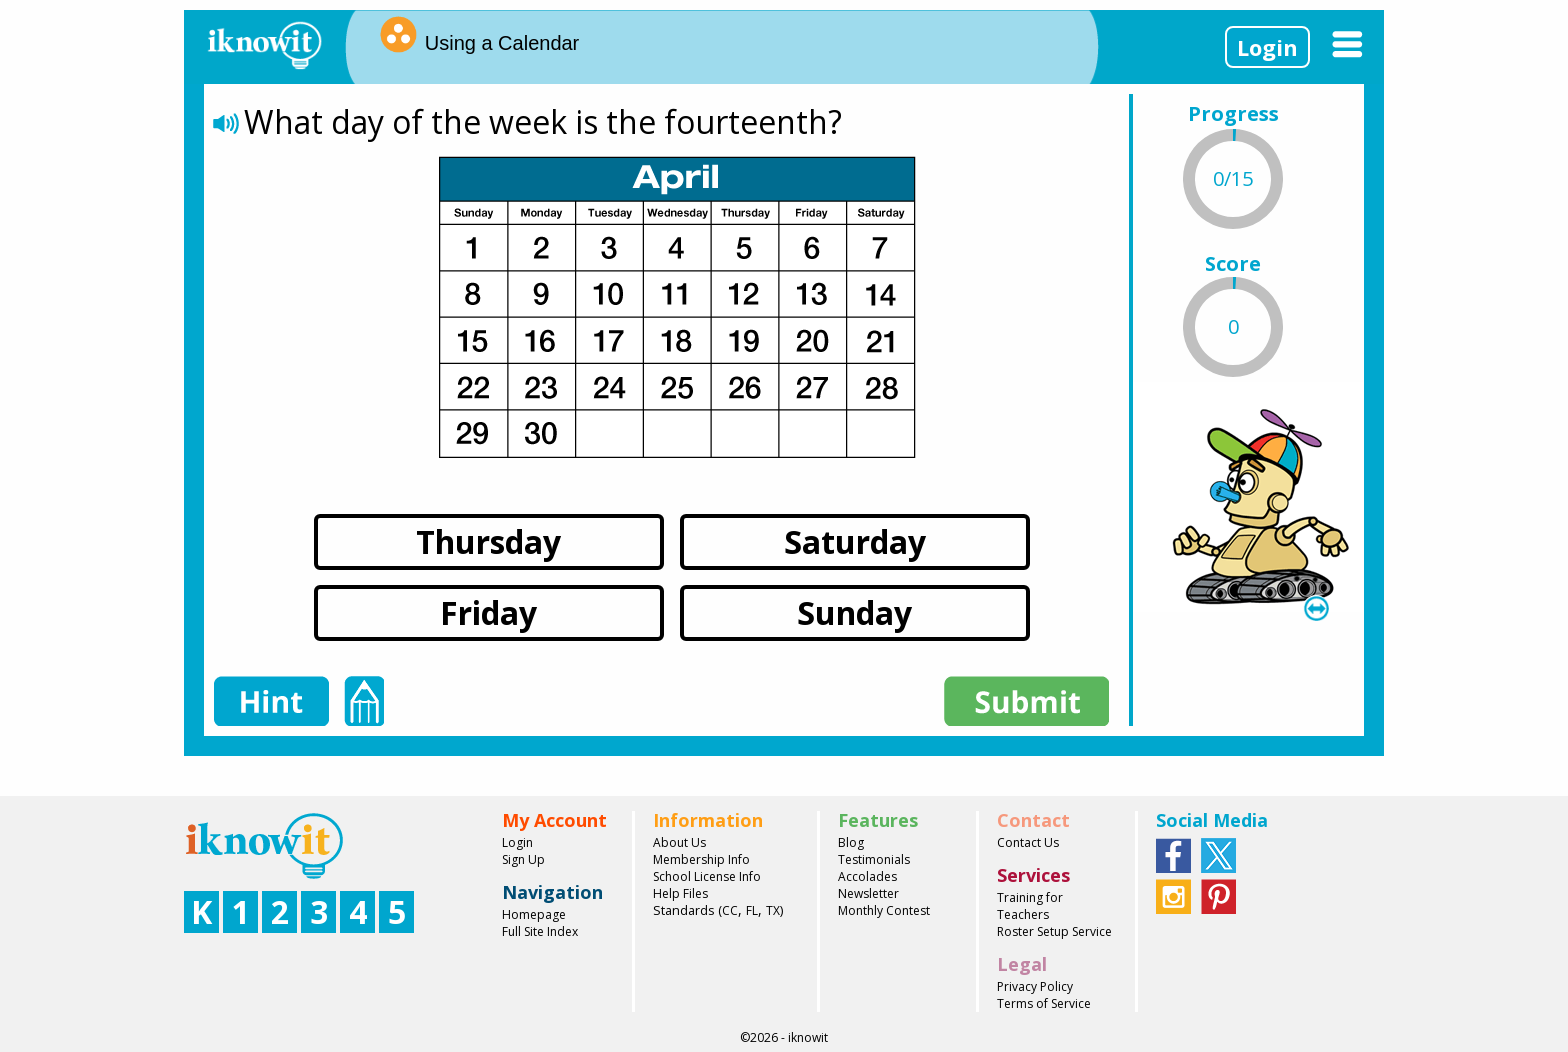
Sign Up (523, 859)
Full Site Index (540, 931)
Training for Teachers (1030, 906)
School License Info (707, 876)
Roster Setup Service (1054, 931)
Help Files (680, 893)
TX (773, 910)
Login (1267, 47)
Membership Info (701, 859)
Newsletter (868, 893)
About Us (679, 842)
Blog (851, 842)
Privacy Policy (1035, 986)
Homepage (534, 914)
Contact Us (1028, 842)
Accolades (867, 876)
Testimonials (874, 859)
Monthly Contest (884, 910)
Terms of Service (1044, 1003)
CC (730, 910)
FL (752, 910)
